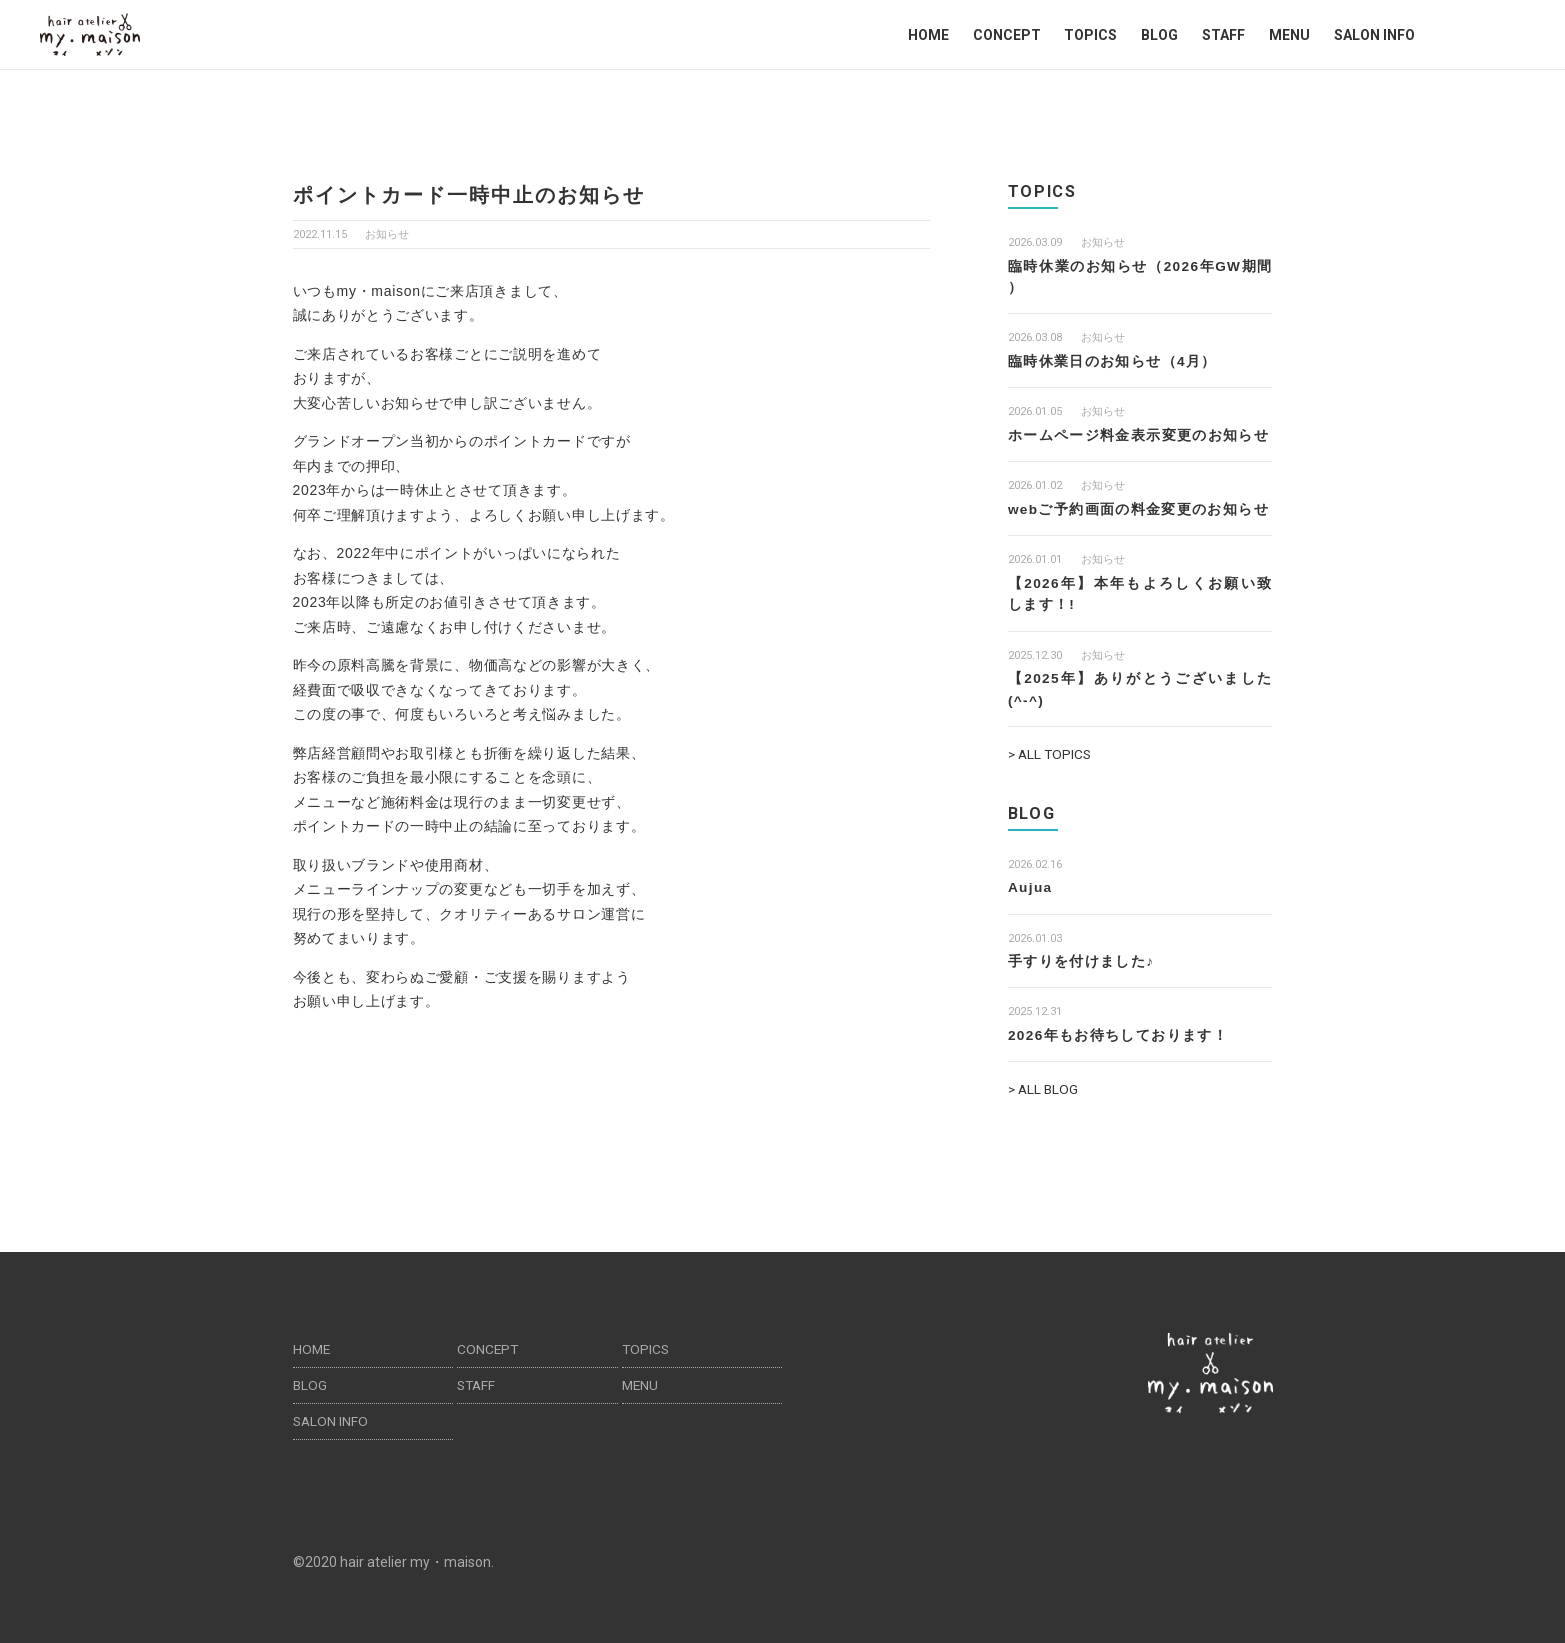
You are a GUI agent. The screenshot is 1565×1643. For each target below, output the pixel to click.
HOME (928, 35)
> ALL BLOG (1044, 1084)
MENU (1289, 35)
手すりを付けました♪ (1081, 956)
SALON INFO (1374, 35)
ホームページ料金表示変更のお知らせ (1139, 434)
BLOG (1159, 35)
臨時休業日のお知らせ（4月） (1112, 360)
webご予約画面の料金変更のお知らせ (1139, 507)
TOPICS (1090, 35)
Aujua (1031, 883)
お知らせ (387, 234)
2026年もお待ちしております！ (1119, 1030)
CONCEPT (1007, 35)
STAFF (1223, 35)
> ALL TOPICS (1051, 750)
